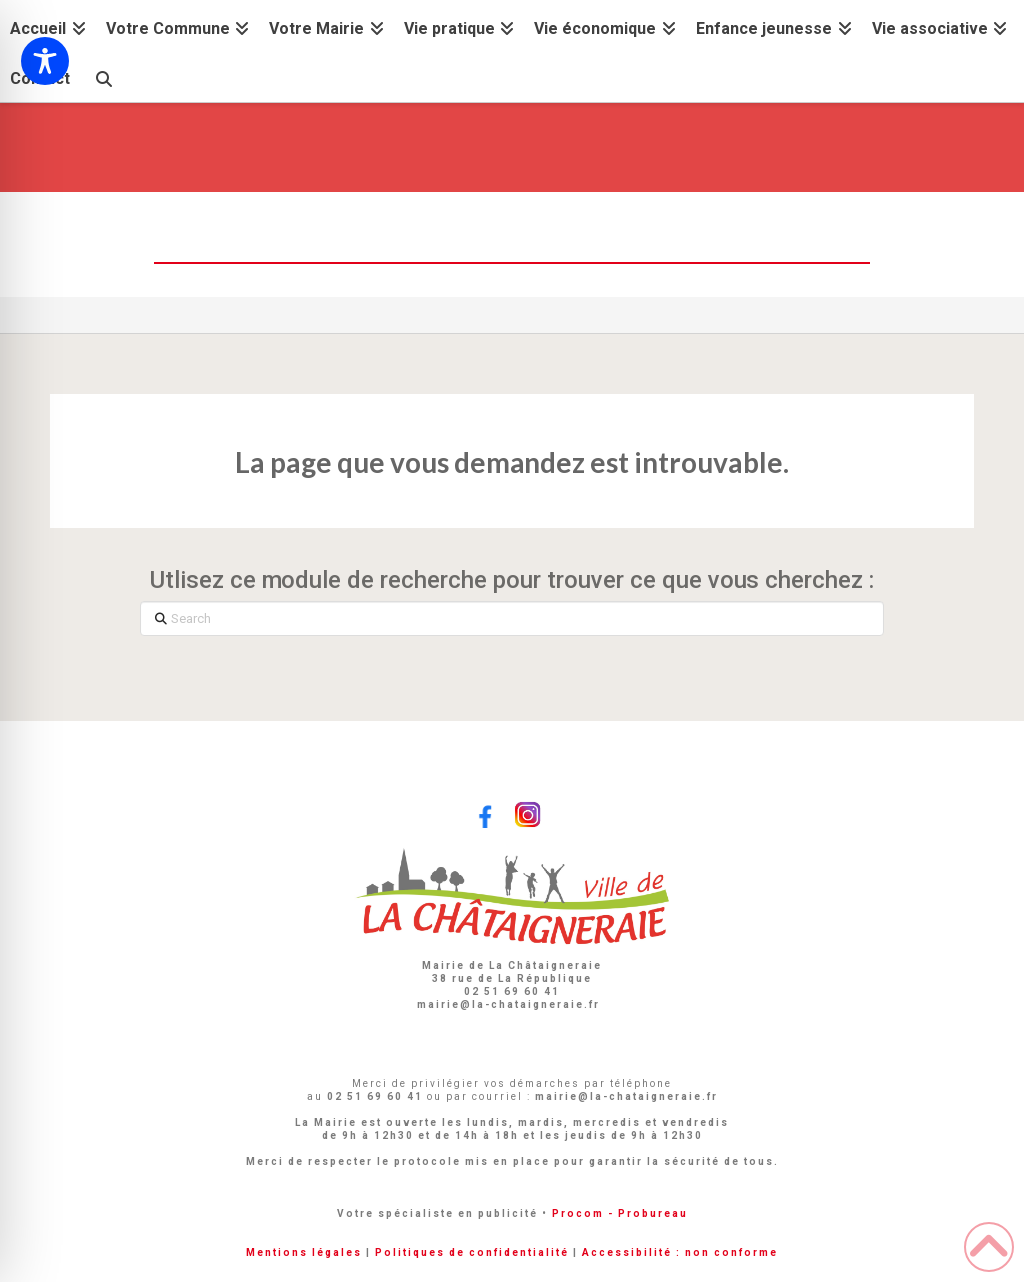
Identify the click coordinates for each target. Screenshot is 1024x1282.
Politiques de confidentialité (472, 1252)
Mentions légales (304, 1252)
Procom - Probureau (620, 1213)
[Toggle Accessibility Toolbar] (45, 61)
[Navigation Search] (103, 76)
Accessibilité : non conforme (680, 1252)
